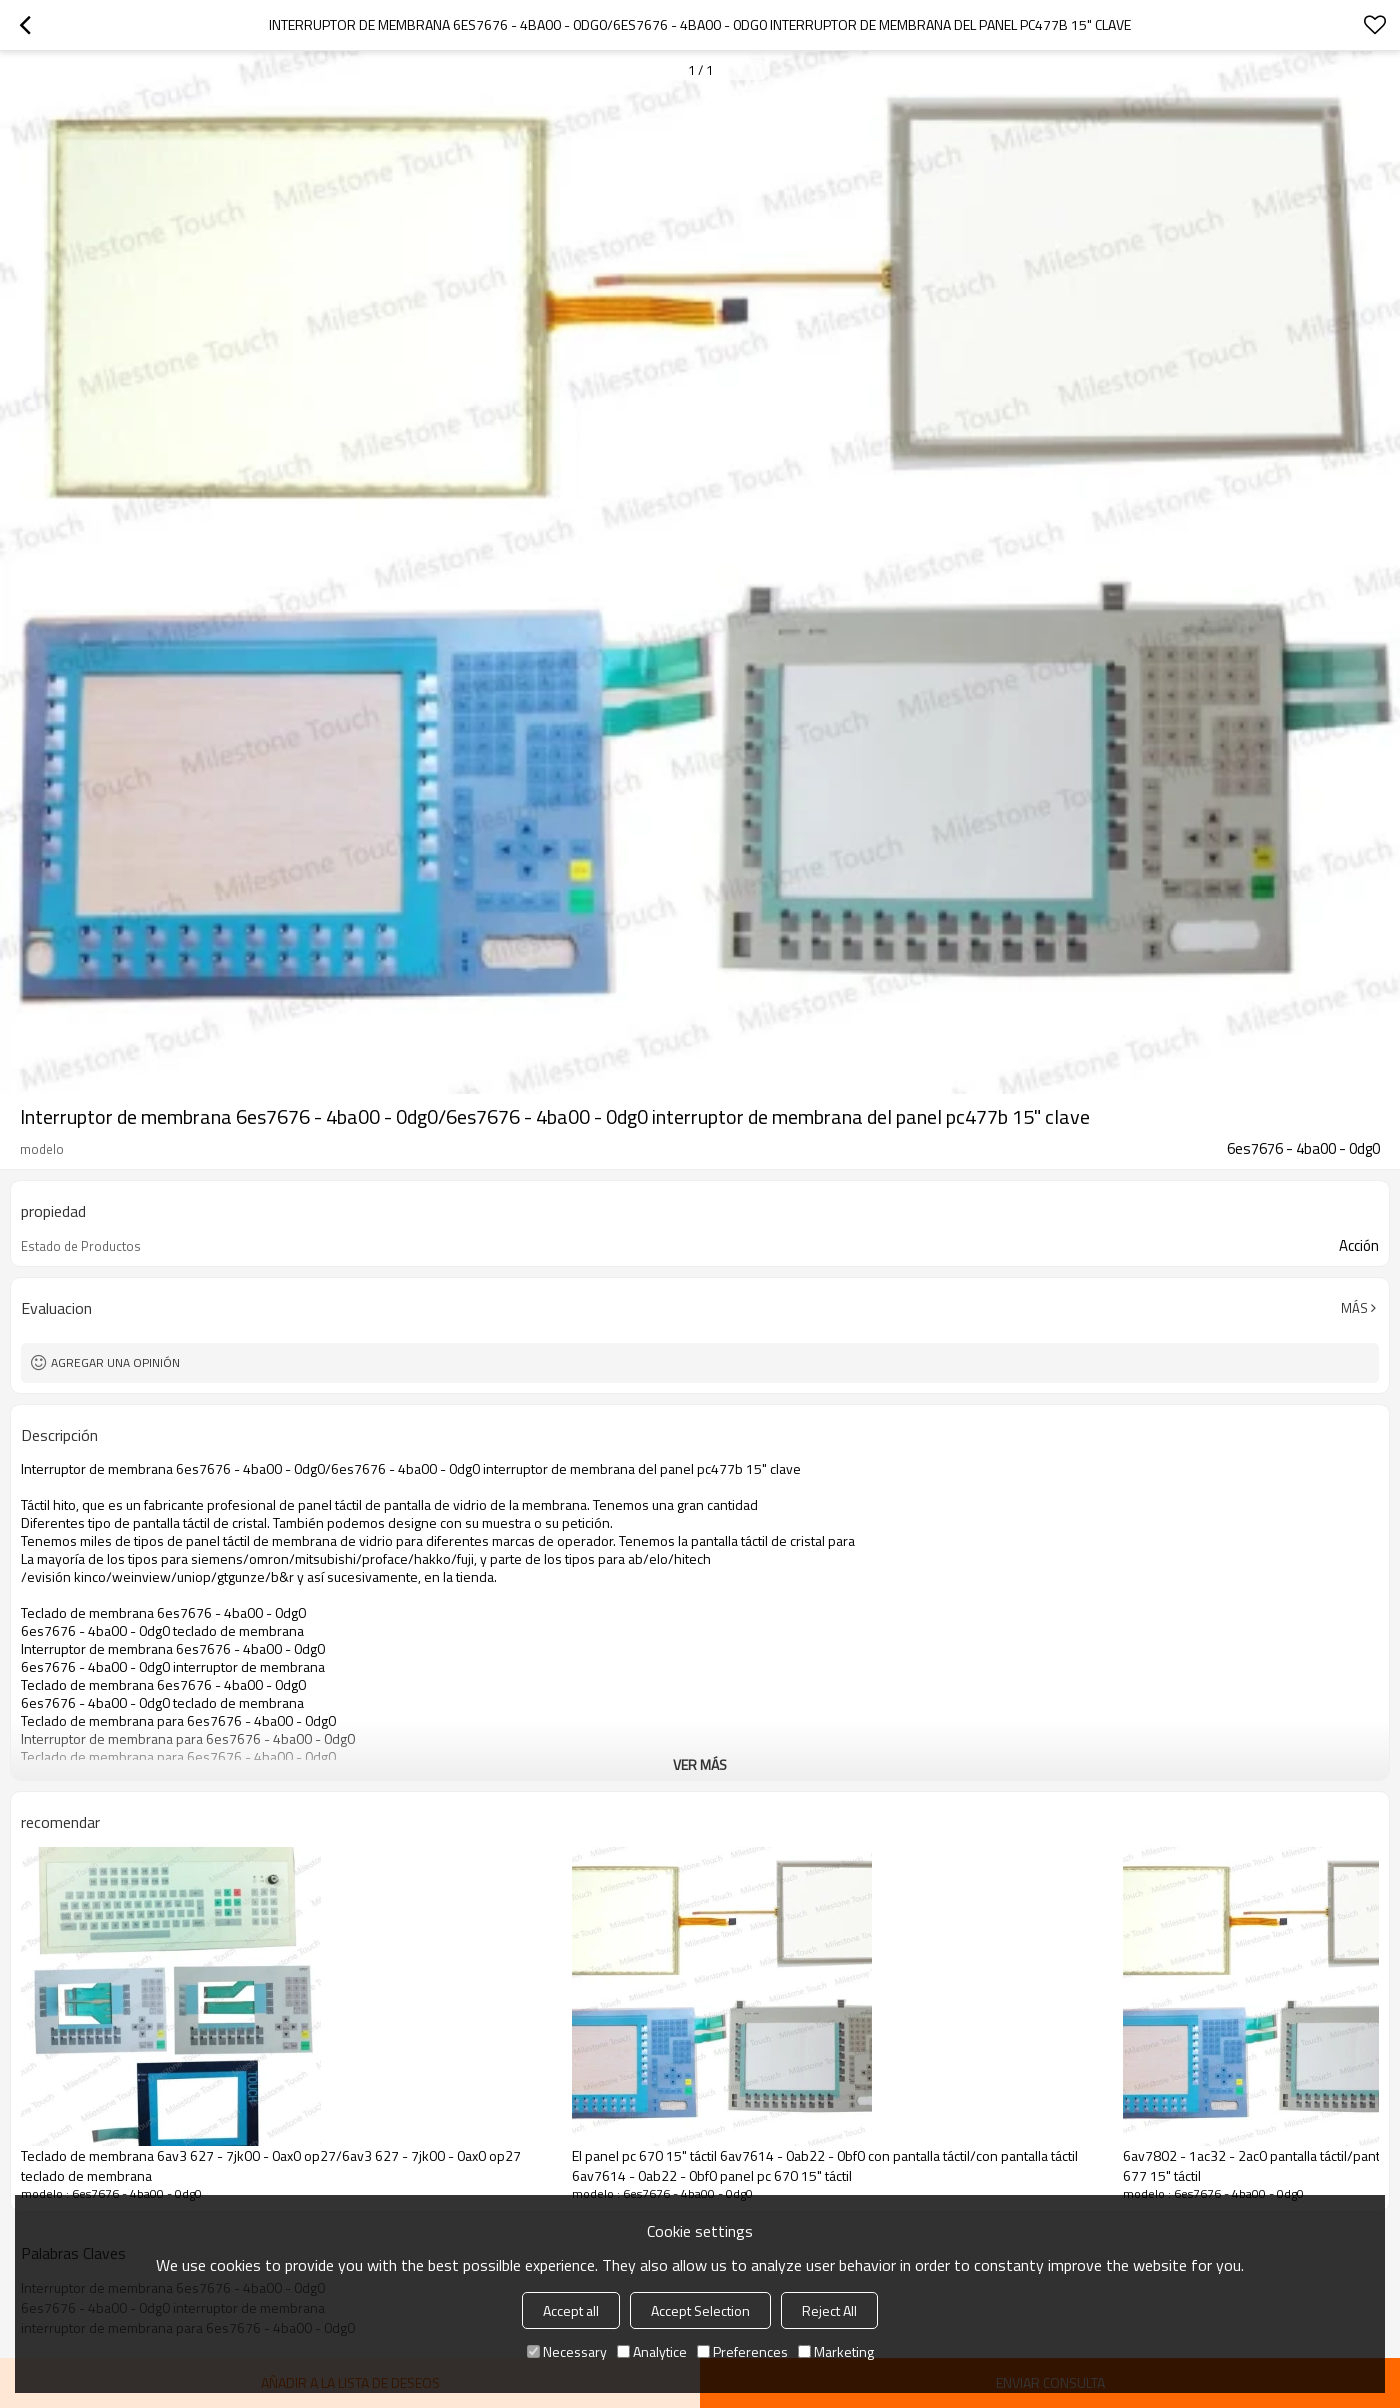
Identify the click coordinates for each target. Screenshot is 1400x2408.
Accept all (571, 2310)
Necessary (567, 2351)
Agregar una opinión (115, 1362)
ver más (700, 1764)
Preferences (742, 2351)
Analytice (652, 2351)
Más (1354, 1308)
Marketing (836, 2351)
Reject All (829, 2310)
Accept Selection (700, 2310)
